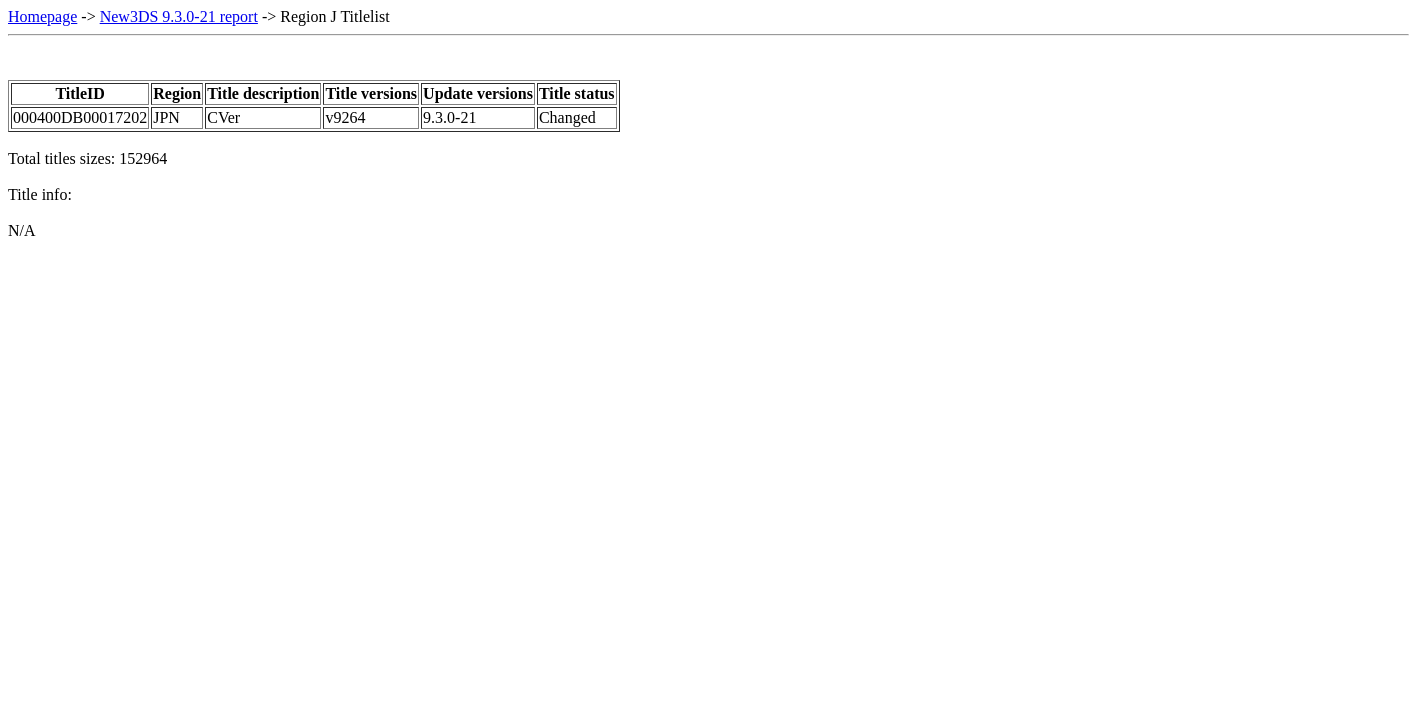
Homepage (42, 16)
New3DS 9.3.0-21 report (179, 16)
